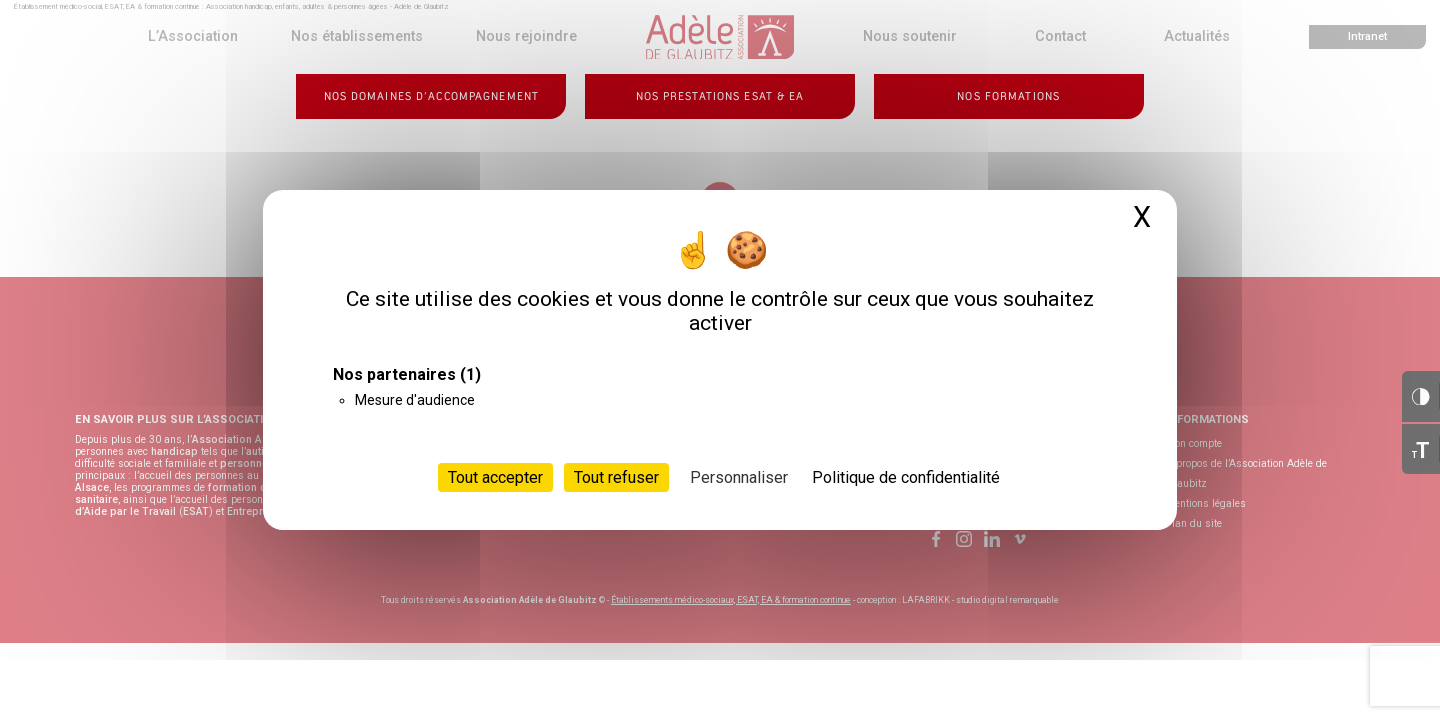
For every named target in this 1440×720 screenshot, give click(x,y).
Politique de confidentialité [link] (906, 477)
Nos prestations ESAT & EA (720, 96)
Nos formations (1008, 96)
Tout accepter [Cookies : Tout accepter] (495, 477)
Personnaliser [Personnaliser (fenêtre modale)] (739, 477)
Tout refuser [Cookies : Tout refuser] (616, 477)
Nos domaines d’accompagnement (431, 96)
